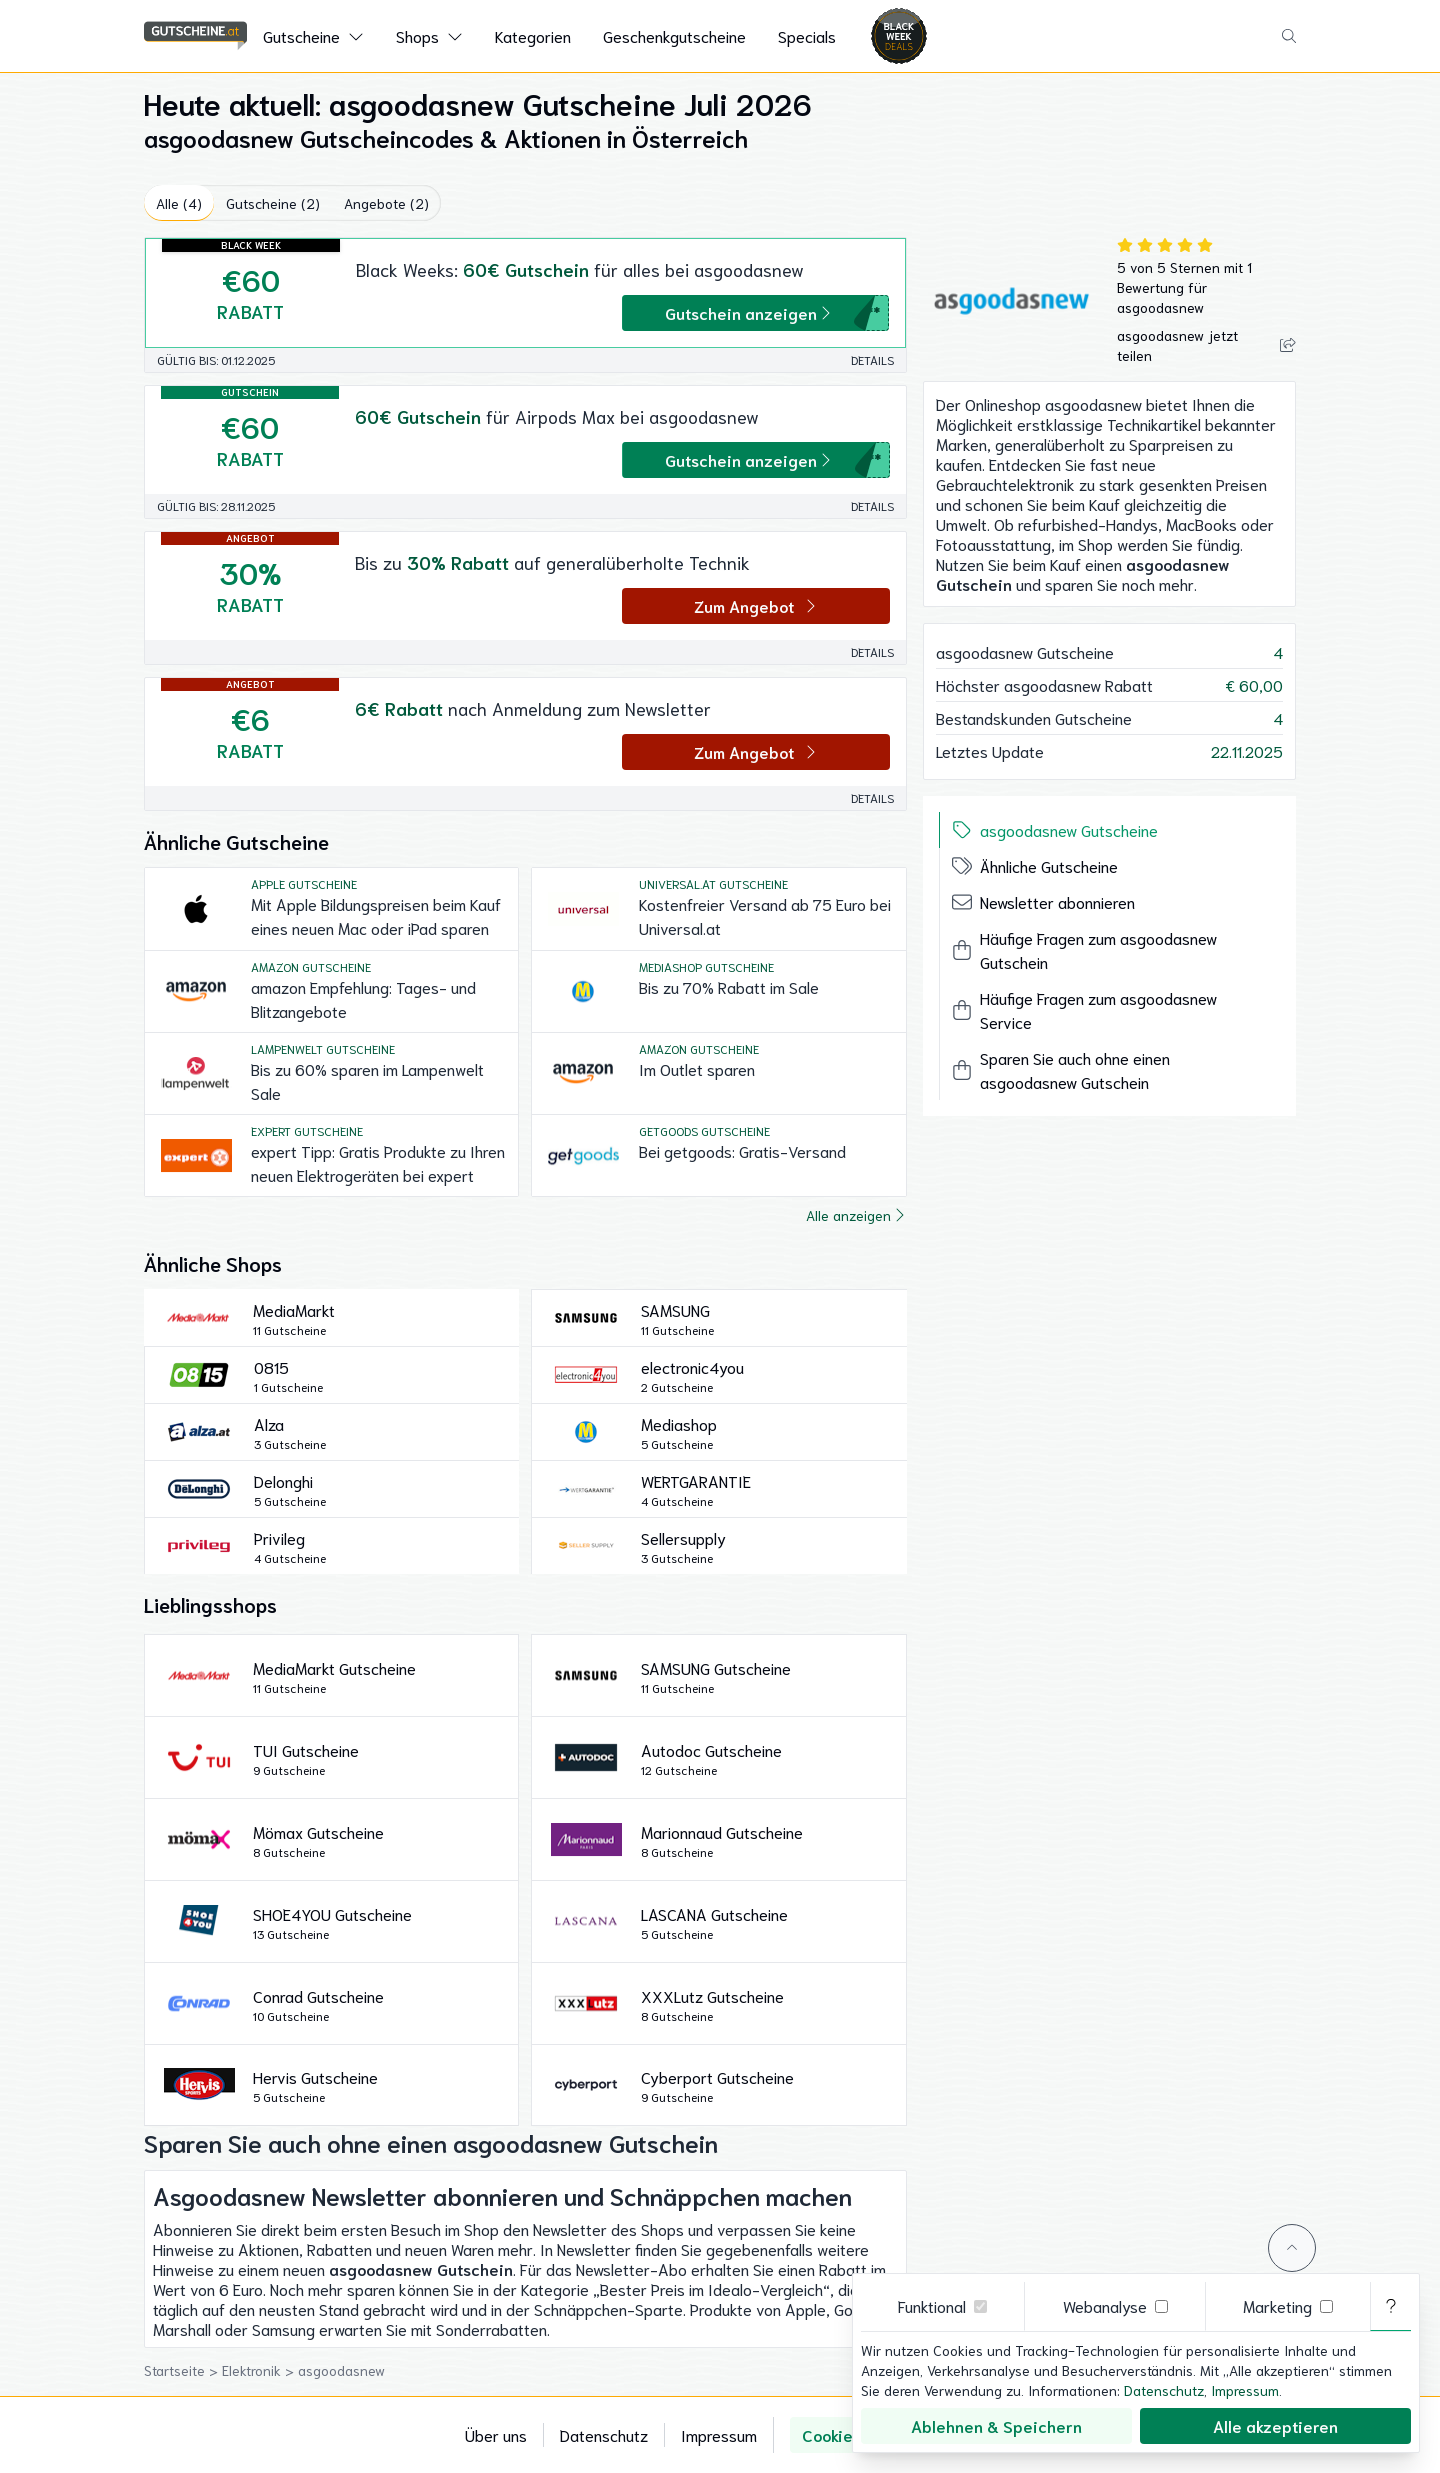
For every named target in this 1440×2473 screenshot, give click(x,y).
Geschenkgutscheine (674, 35)
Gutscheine (301, 35)
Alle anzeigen (856, 1215)
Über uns (496, 2434)
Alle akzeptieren (1275, 2425)
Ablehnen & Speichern (996, 2425)
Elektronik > (260, 2370)
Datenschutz (604, 2434)
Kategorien (533, 35)
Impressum (719, 2434)
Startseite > (183, 2370)
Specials (807, 35)
